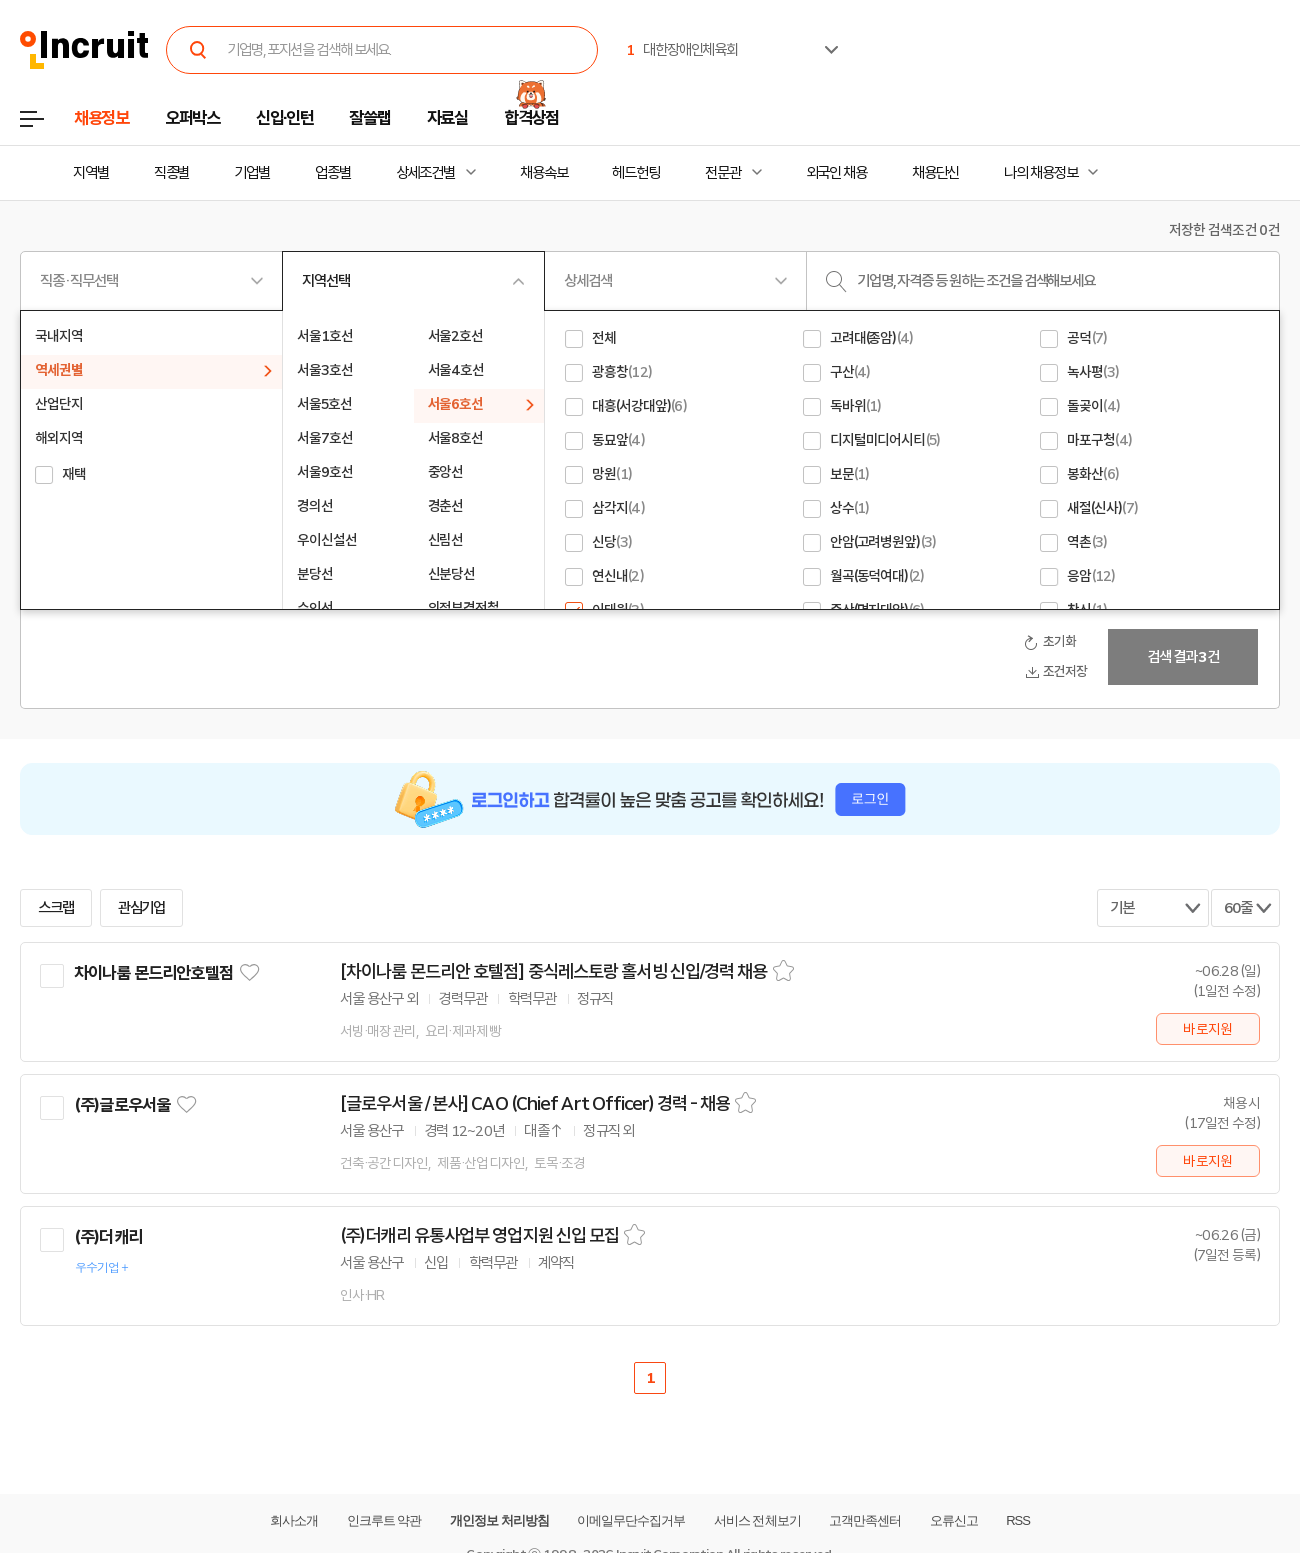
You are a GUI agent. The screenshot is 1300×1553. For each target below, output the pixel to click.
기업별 (252, 173)
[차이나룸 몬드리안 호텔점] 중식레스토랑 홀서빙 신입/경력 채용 (554, 972)
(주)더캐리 (108, 1237)
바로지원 (1207, 1029)
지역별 (91, 173)
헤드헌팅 (636, 173)
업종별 (333, 173)
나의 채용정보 (1040, 173)
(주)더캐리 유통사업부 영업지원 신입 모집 (479, 1236)
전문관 (723, 173)
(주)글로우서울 (122, 1105)
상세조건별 (425, 173)
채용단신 (936, 173)
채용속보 (544, 173)
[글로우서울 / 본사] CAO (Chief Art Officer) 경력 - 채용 (535, 1104)
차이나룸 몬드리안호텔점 (153, 973)
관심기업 (142, 908)
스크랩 (56, 908)
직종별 (172, 173)
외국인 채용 (836, 173)
